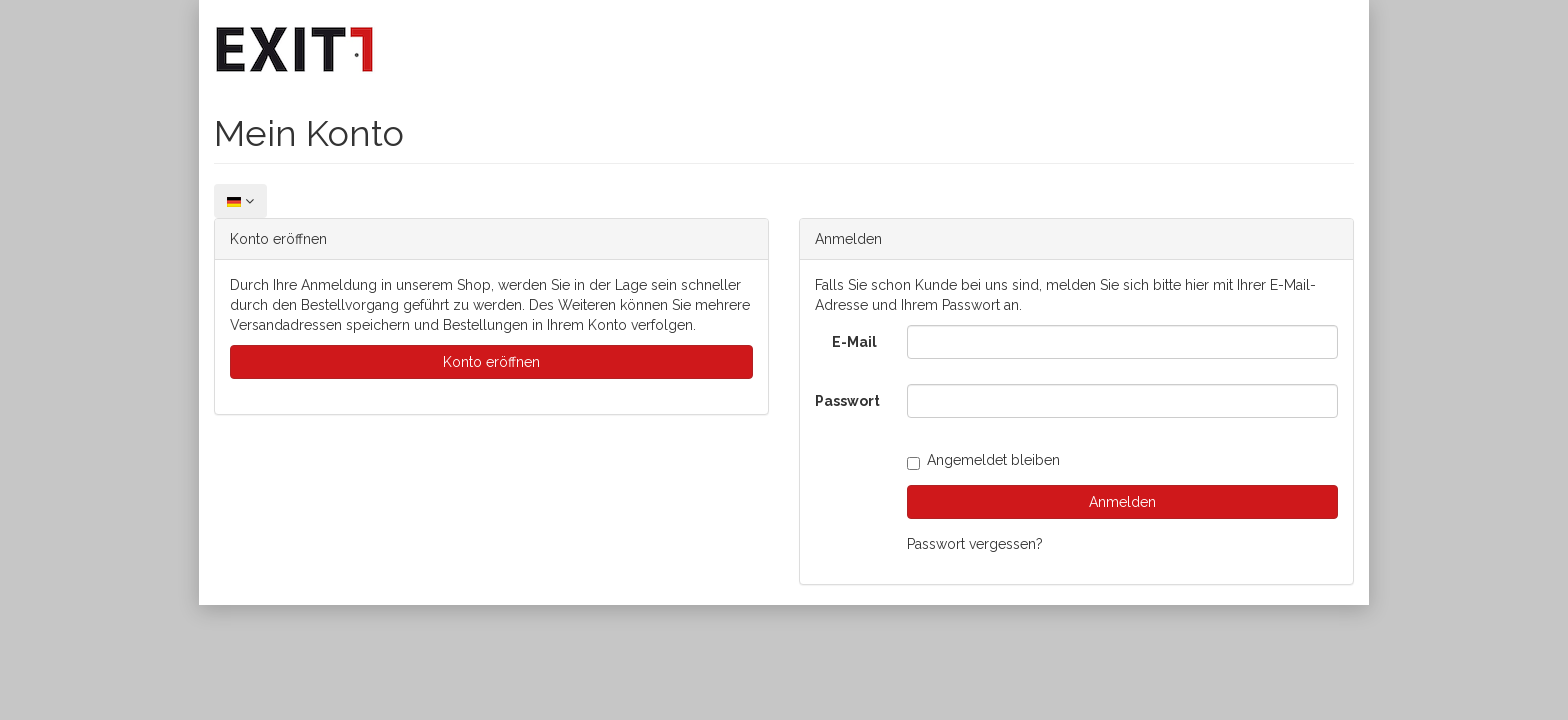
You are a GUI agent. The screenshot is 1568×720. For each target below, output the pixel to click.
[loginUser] (1122, 342)
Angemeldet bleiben (983, 460)
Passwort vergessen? (975, 544)
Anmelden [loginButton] (1122, 502)
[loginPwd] (1122, 401)
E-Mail (854, 342)
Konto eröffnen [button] (491, 362)
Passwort (847, 401)
